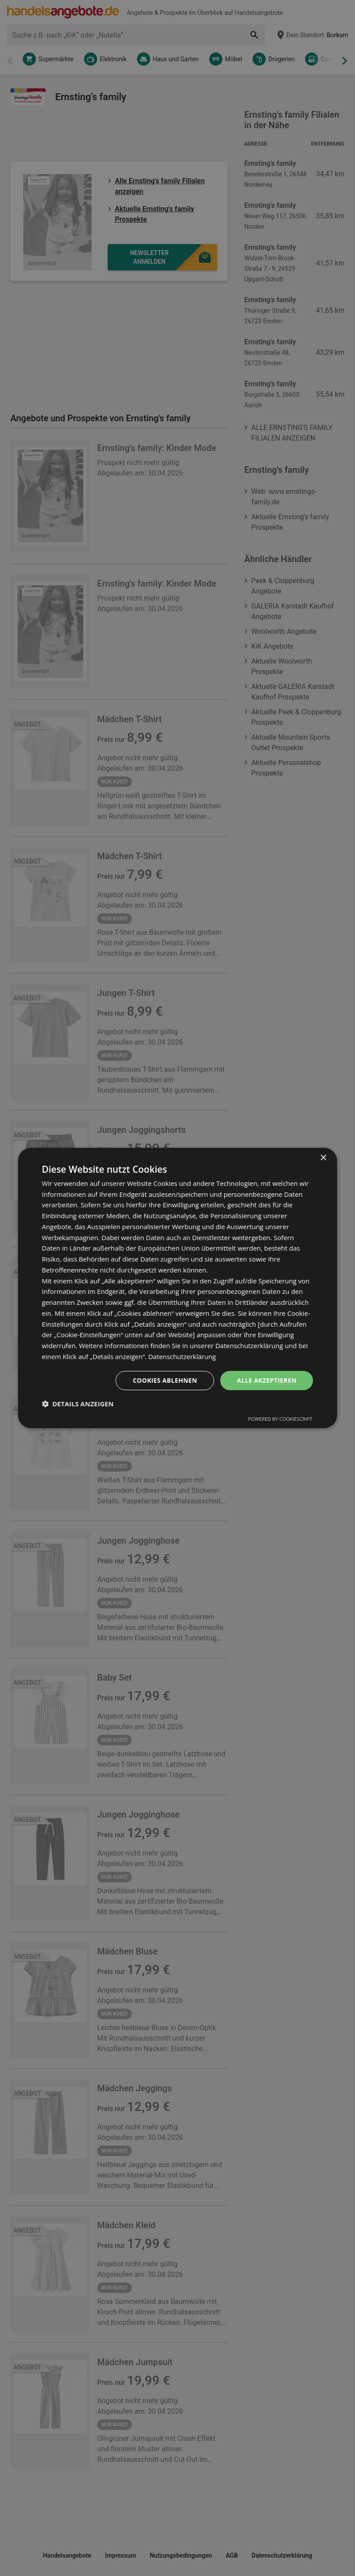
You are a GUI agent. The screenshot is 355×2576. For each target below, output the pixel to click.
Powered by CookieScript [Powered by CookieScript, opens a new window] (280, 1419)
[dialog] (177, 1288)
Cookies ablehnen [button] (165, 1380)
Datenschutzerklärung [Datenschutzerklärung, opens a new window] (182, 1356)
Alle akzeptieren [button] (266, 1380)
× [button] (323, 1158)
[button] (78, 1404)
